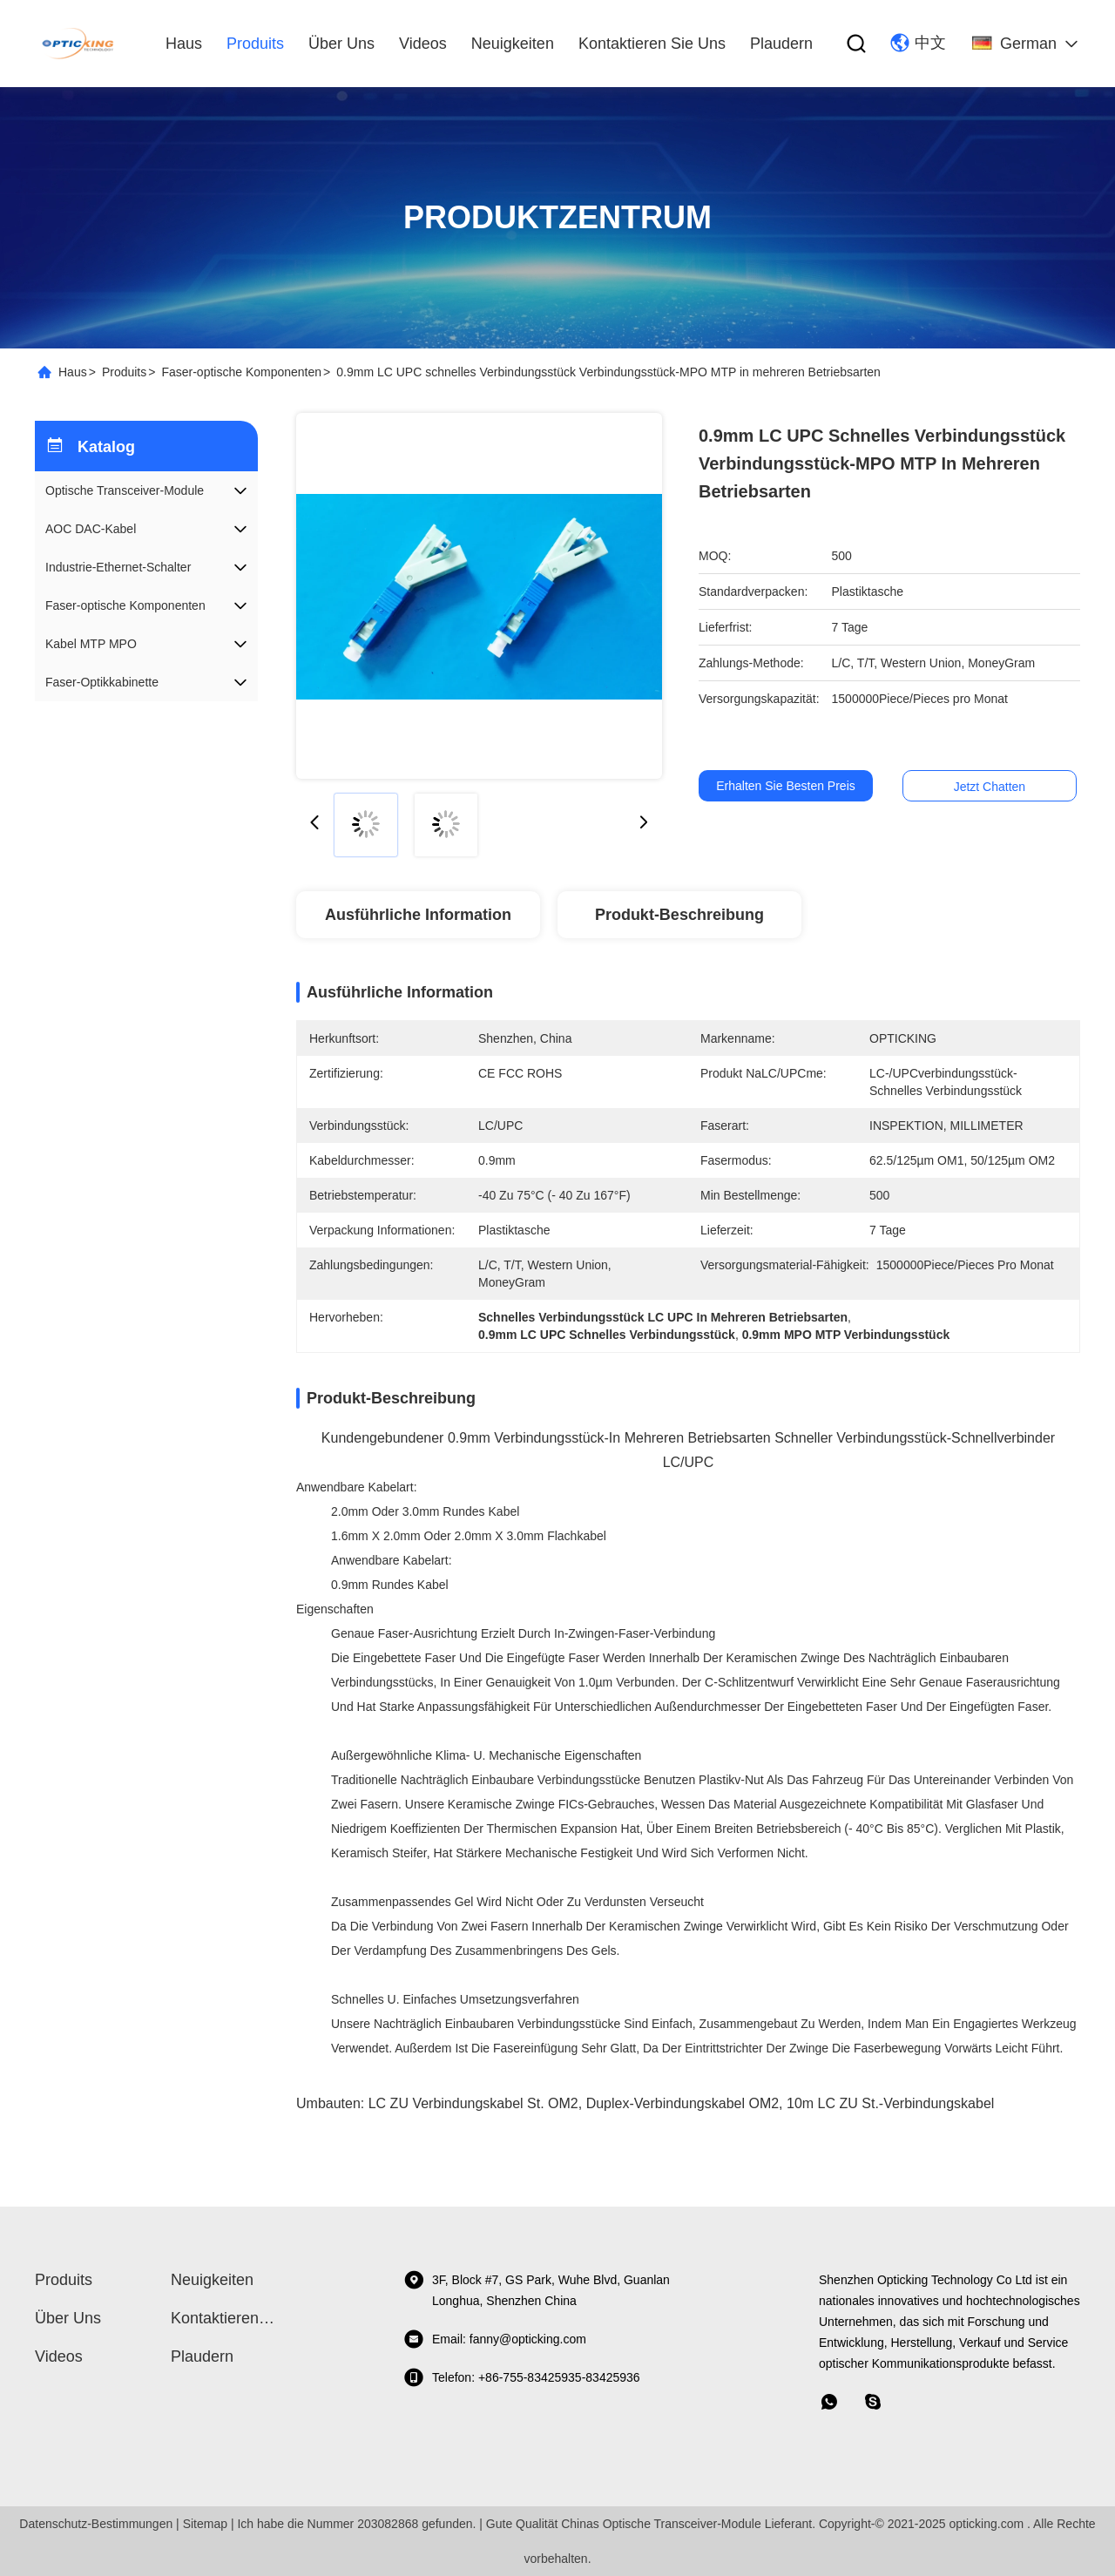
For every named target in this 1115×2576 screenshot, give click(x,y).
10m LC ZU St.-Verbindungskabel (890, 2103)
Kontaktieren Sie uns (652, 43)
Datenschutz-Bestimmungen (95, 2524)
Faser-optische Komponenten (241, 372)
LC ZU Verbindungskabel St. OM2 (473, 2103)
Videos (423, 43)
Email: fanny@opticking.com (494, 2339)
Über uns (341, 43)
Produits (124, 372)
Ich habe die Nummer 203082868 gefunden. (356, 2524)
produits (255, 43)
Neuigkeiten (512, 43)
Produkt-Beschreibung (679, 914)
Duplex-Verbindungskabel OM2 (682, 2103)
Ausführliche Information (418, 914)
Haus (184, 43)
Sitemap (205, 2524)
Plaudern (781, 43)
